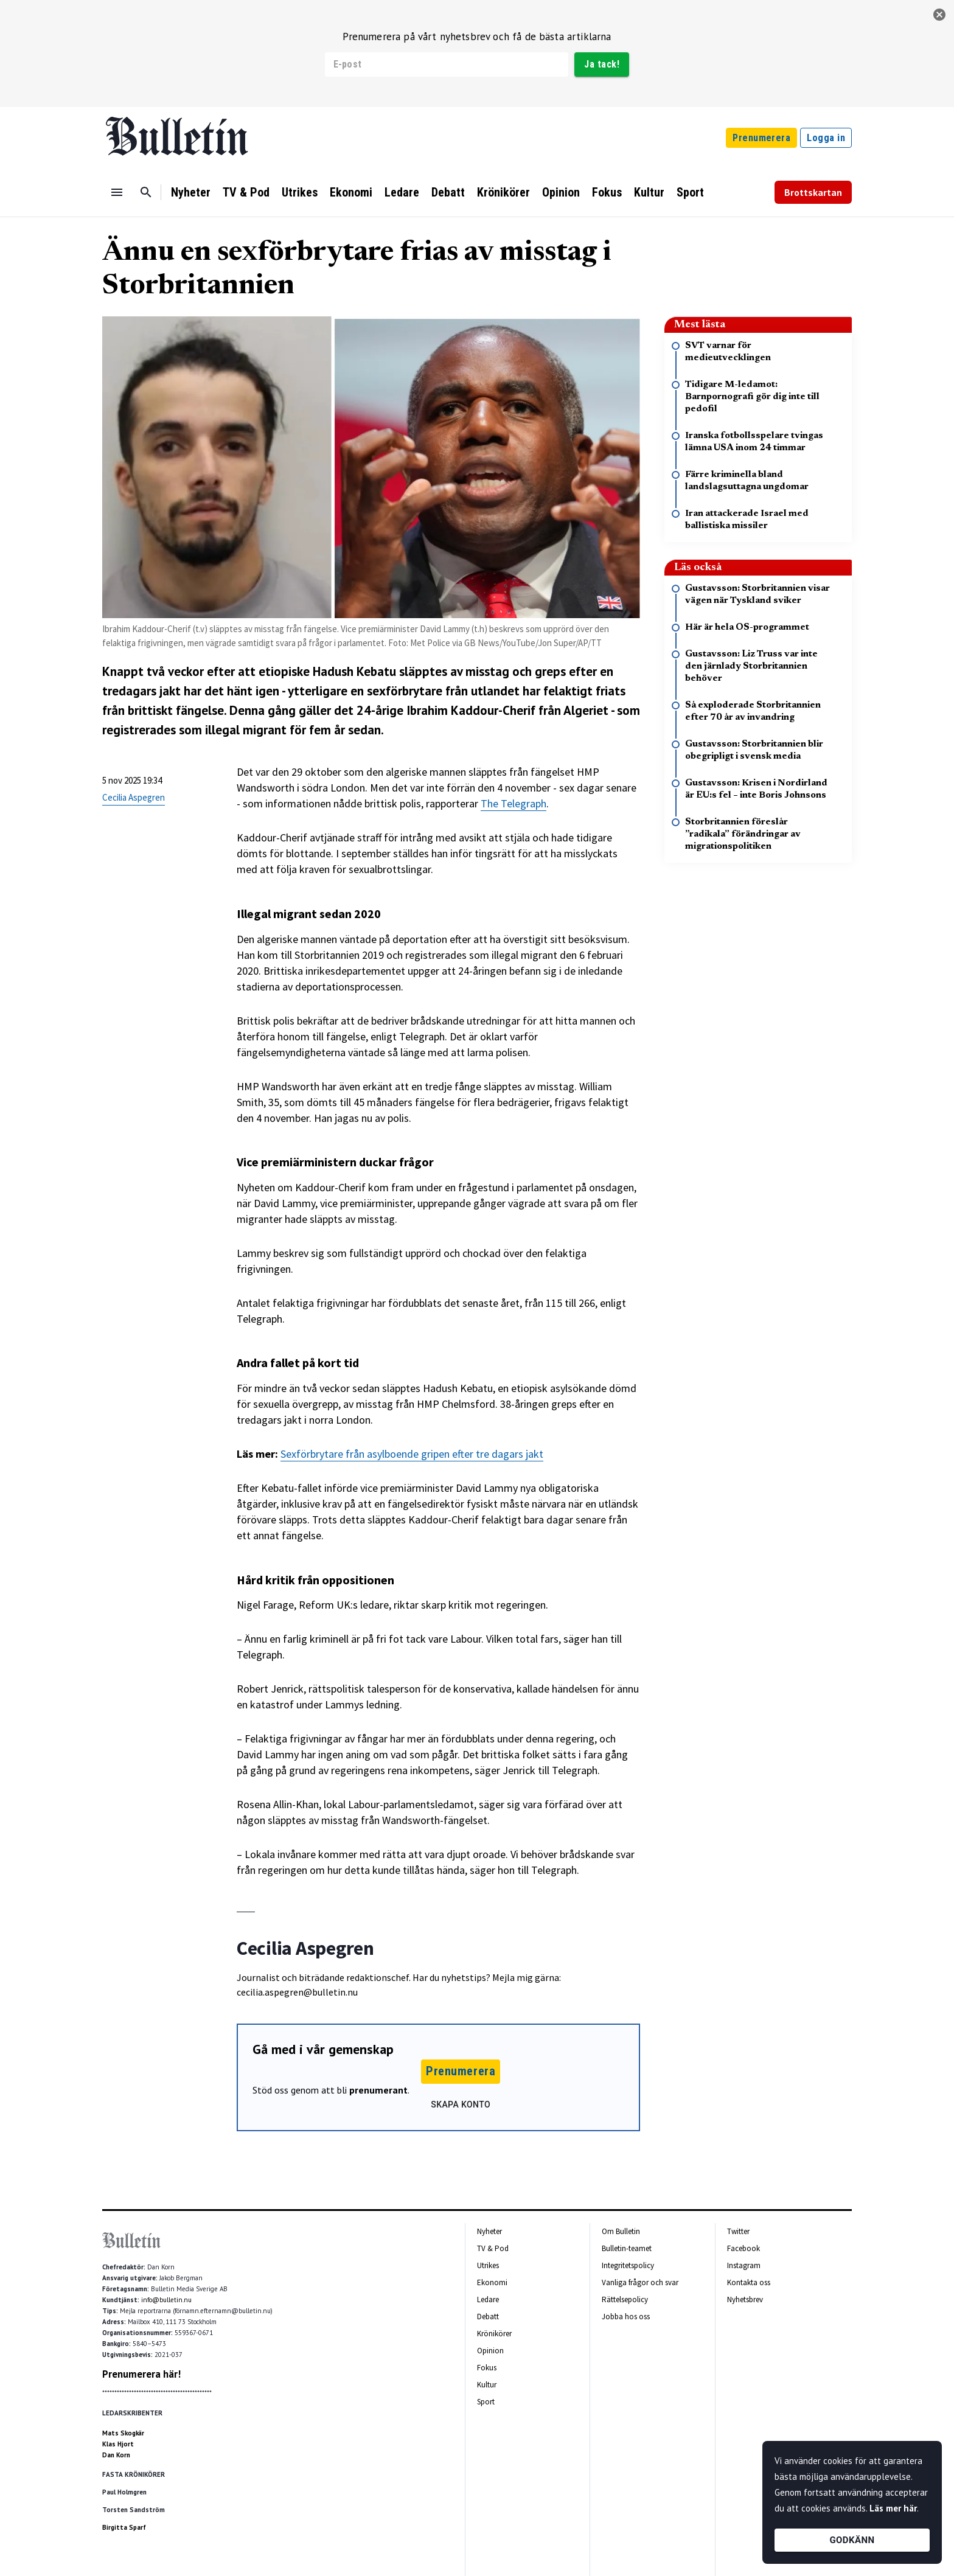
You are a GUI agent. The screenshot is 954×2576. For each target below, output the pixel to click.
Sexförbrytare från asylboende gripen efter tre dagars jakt (411, 1454)
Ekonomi (351, 192)
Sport (690, 192)
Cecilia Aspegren (133, 797)
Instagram (744, 2265)
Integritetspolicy (628, 2265)
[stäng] (939, 14)
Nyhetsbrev (745, 2299)
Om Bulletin (621, 2231)
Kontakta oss (748, 2282)
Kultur (649, 192)
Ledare (402, 192)
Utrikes (300, 192)
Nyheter (191, 192)
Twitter (738, 2231)
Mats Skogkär (123, 2433)
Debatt (448, 192)
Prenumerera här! (141, 2374)
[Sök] (146, 192)
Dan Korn (116, 2455)
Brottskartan (813, 192)
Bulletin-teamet (627, 2248)
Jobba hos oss (626, 2316)
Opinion (561, 192)
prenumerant (378, 2090)
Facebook (743, 2248)
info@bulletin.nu (166, 2300)
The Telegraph (513, 803)
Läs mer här (893, 2508)
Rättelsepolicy (625, 2299)
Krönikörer (503, 192)
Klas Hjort (118, 2444)
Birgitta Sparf (124, 2527)
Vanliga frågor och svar (640, 2282)
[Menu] (116, 192)
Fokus (607, 192)
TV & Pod (246, 192)
